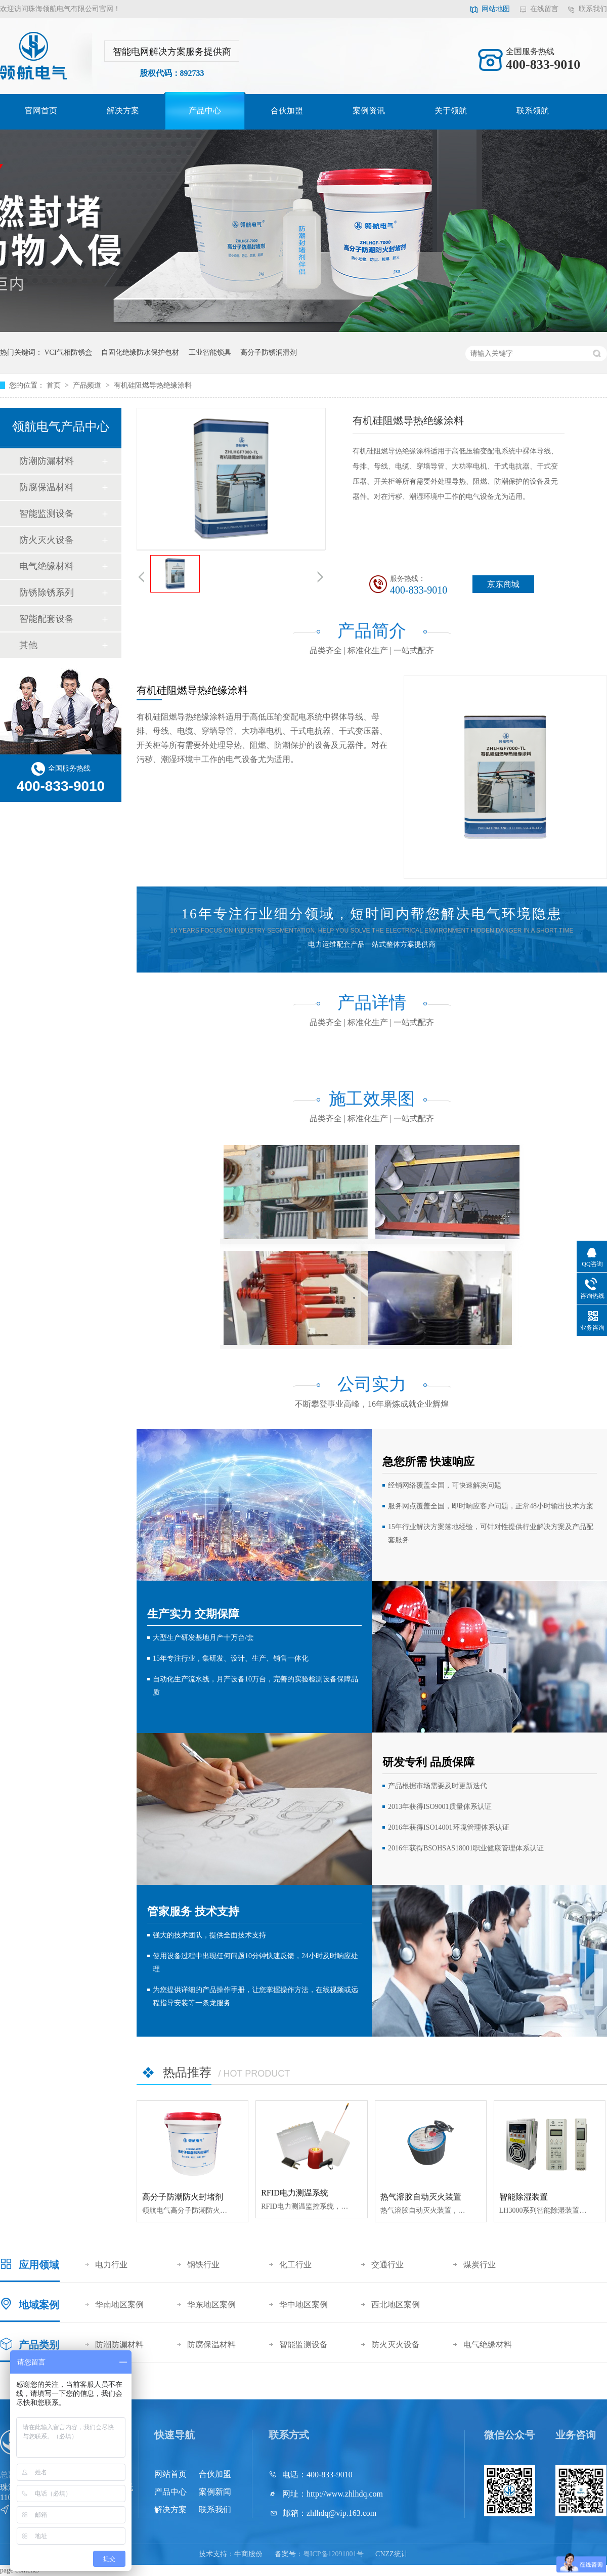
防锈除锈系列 (46, 592)
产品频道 (88, 385)
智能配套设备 (46, 619)
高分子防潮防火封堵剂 (182, 2196)
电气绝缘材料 (46, 566)
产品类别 (39, 2344)
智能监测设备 (46, 514)
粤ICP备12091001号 (333, 2554)
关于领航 (451, 110)
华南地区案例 (119, 2304)
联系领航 (532, 110)
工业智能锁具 (210, 352)
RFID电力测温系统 (294, 2192)
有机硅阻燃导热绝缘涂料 (153, 385)
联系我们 (593, 9)
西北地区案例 (395, 2304)
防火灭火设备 (46, 540)
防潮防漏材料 (46, 461)
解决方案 (123, 110)
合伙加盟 (287, 110)
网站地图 (496, 9)
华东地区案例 (211, 2304)
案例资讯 (369, 110)
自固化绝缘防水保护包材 (140, 352)
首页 (55, 385)
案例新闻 (215, 2491)
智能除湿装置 (523, 2196)
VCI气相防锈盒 (68, 352)
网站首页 (170, 2474)
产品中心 (205, 110)
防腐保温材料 (46, 487)
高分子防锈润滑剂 (268, 352)
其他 (28, 645)
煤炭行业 (479, 2264)
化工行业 (295, 2264)
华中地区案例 (303, 2304)
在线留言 (544, 9)
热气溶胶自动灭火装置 (420, 2196)
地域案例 (39, 2304)
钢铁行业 (203, 2264)
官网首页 (41, 110)
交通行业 (387, 2264)
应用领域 (39, 2264)
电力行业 (111, 2264)
